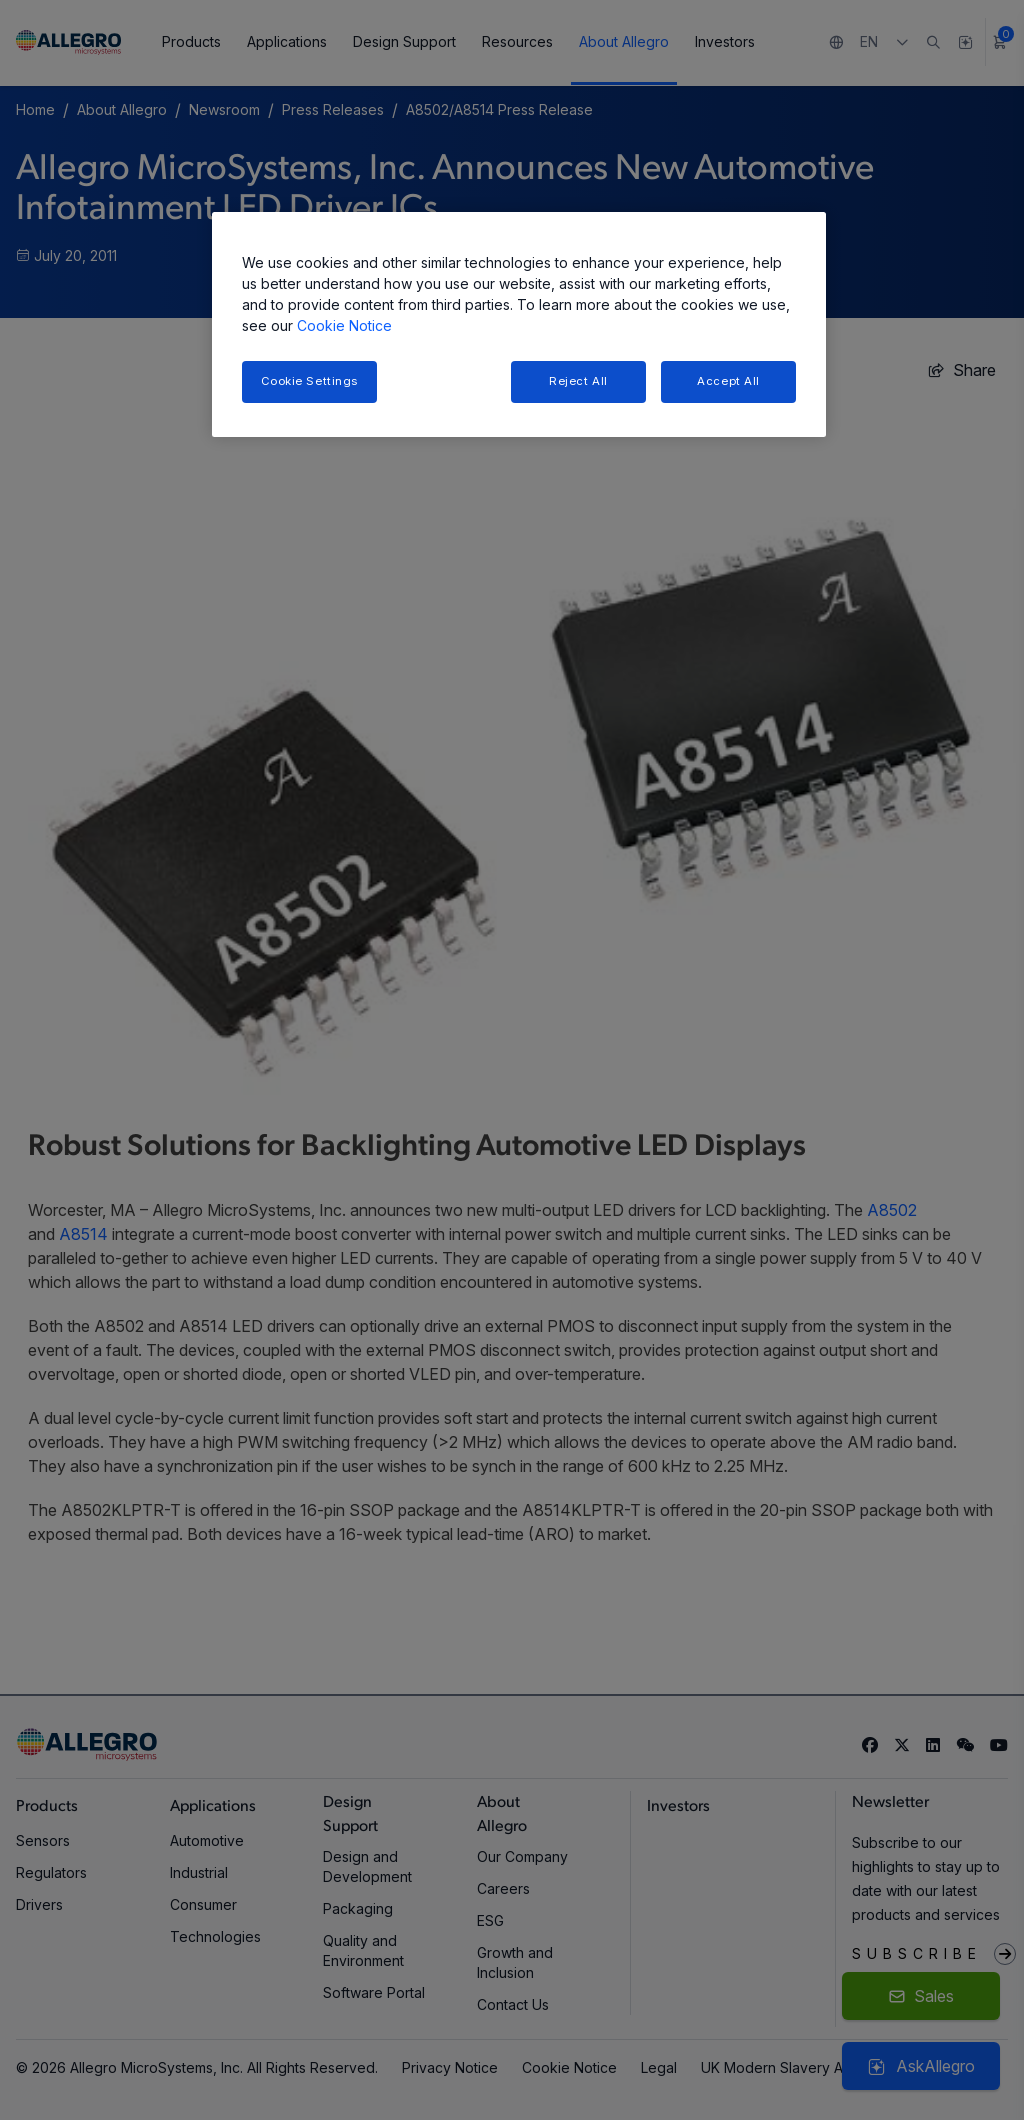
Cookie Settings (310, 381)
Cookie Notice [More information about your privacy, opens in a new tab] (344, 325)
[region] (519, 324)
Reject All (578, 381)
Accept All (728, 381)
